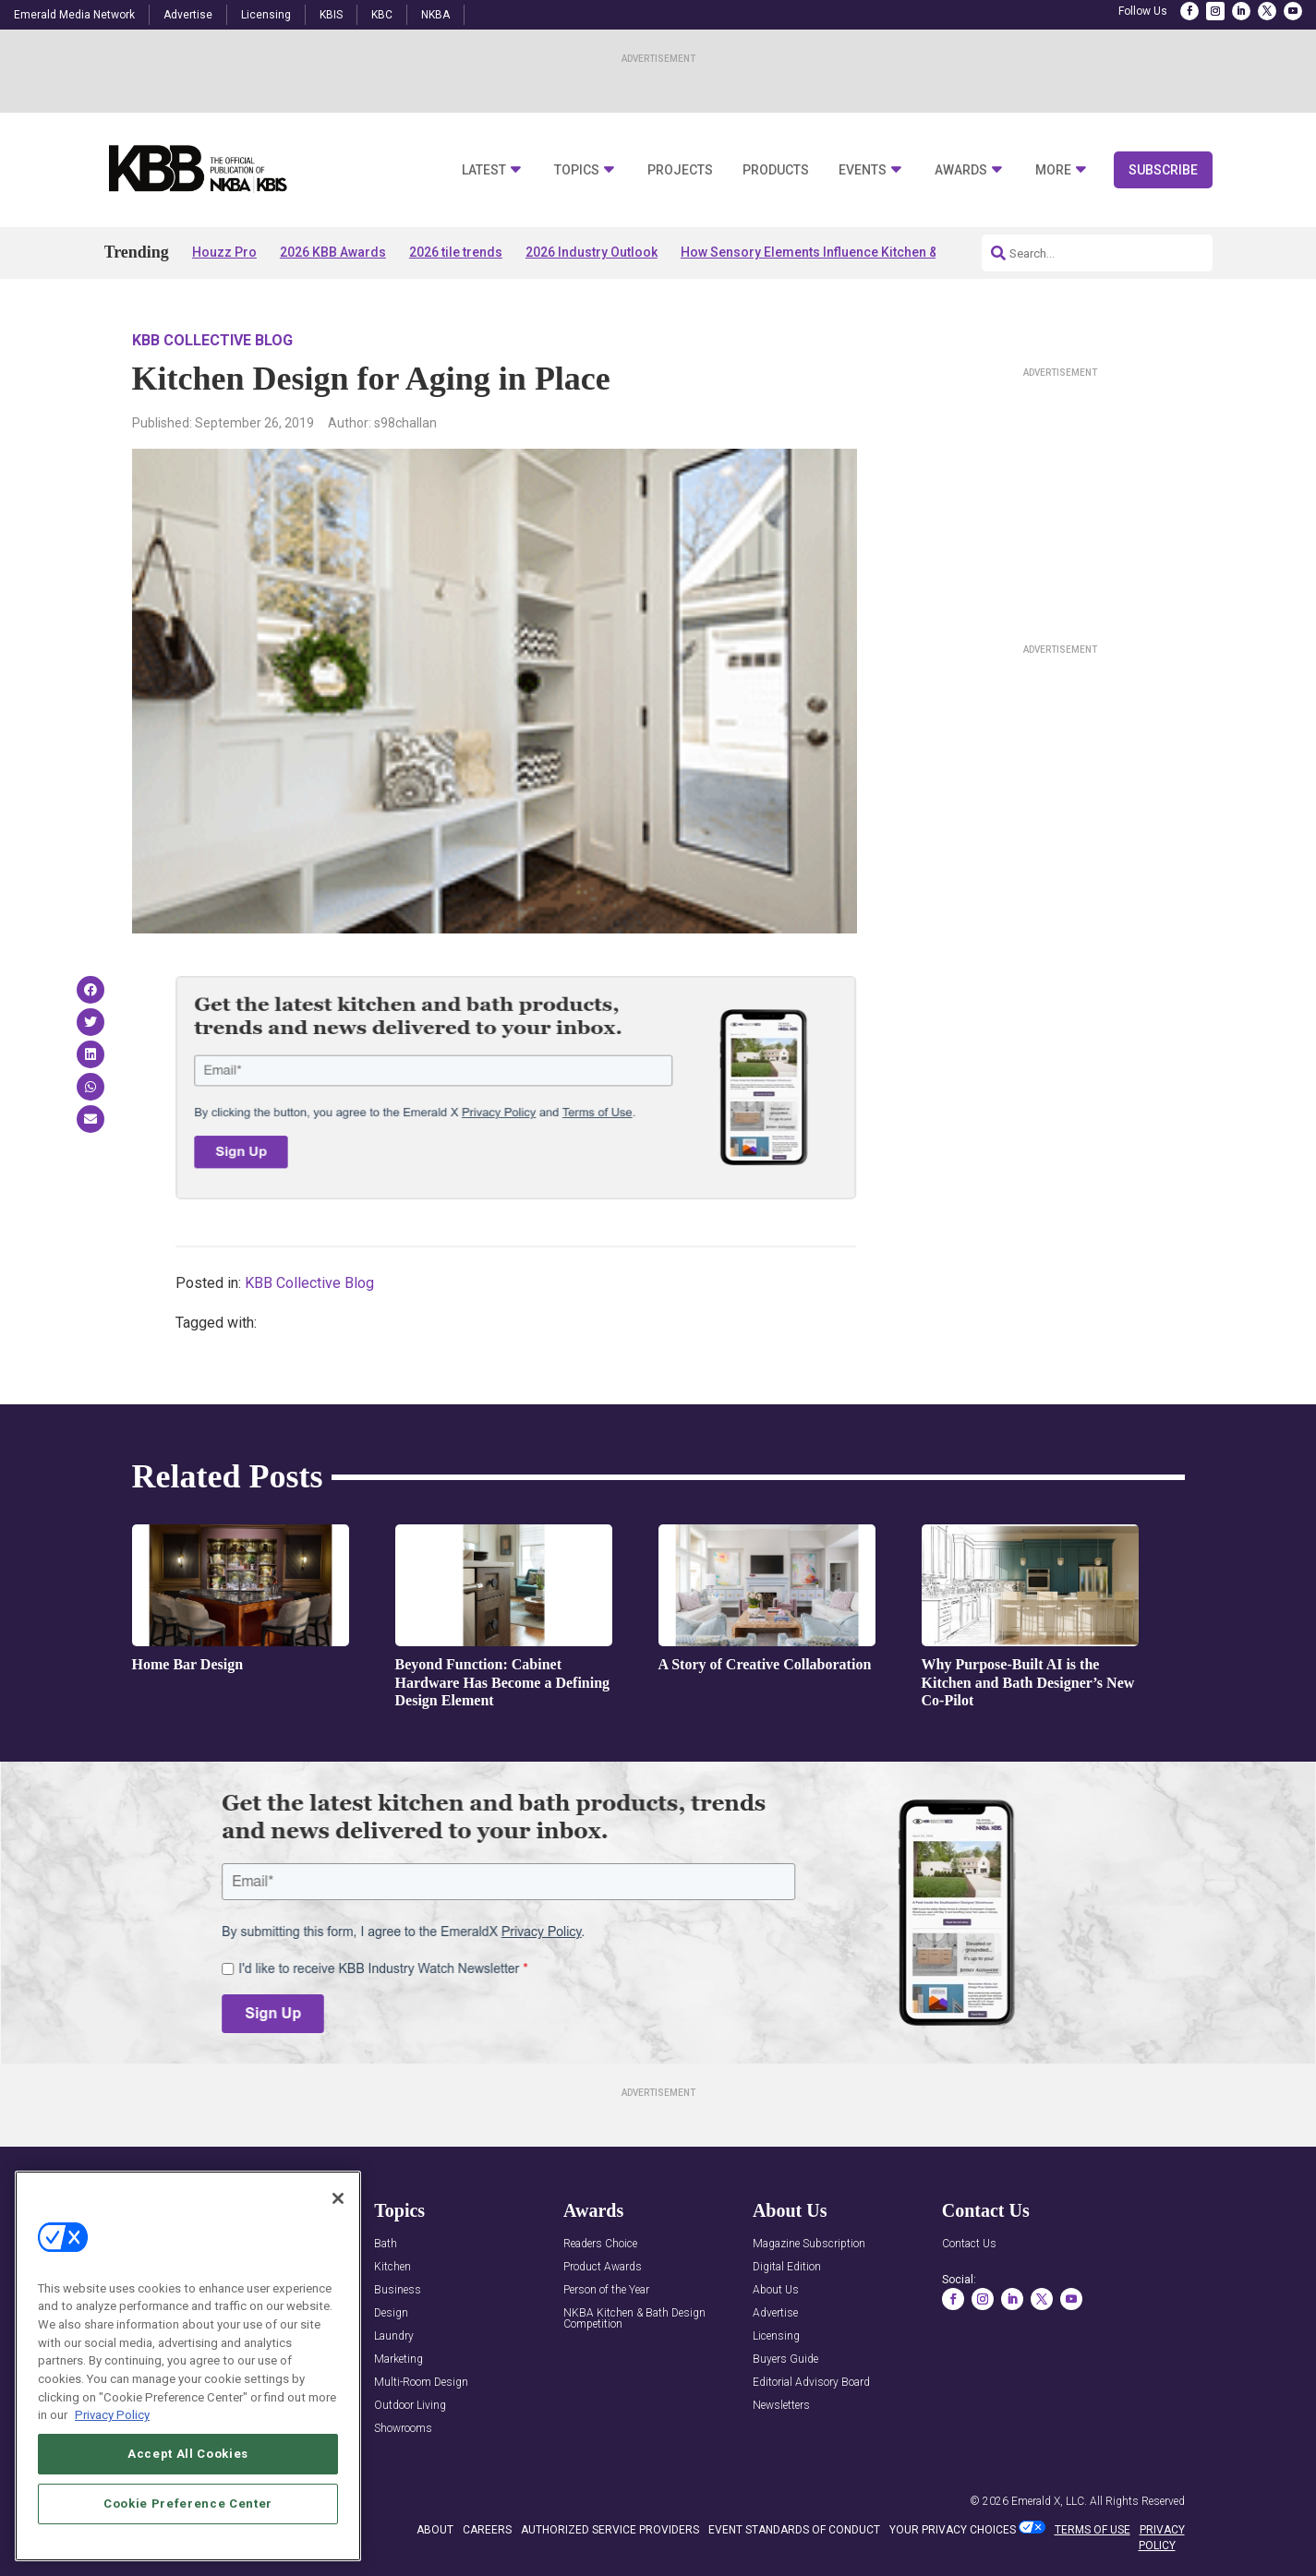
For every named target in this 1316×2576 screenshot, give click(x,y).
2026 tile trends (455, 252)
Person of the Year (606, 2290)
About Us (776, 2290)
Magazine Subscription (809, 2244)
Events (863, 170)
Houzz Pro (224, 252)
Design (391, 2313)
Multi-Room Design (421, 2383)
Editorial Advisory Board (811, 2383)
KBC (381, 14)
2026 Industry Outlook (591, 252)
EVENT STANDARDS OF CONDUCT (794, 2529)
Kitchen (392, 2267)
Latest (484, 170)
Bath (385, 2244)
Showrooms (403, 2429)
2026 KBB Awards (333, 252)
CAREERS (487, 2529)
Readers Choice (600, 2244)
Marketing (398, 2359)
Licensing (266, 14)
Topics (576, 170)
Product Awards (602, 2267)
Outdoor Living (410, 2406)
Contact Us (969, 2244)
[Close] (338, 2225)
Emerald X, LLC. (1049, 2501)
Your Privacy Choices (952, 2529)
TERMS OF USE (1092, 2529)
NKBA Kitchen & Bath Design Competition (634, 2318)
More (1053, 170)
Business (397, 2290)
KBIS (331, 14)
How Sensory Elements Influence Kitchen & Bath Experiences (862, 252)
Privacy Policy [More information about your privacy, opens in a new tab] (112, 2443)
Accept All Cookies (187, 2481)
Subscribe (1163, 170)
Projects (680, 170)
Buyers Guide (785, 2359)
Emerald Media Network (74, 14)
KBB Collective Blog (212, 340)
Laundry (394, 2336)
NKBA (435, 14)
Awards (961, 170)
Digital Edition (787, 2267)
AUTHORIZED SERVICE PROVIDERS (610, 2529)
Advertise (187, 14)
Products (776, 170)
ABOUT (435, 2529)
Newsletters (781, 2406)
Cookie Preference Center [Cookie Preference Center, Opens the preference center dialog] (187, 2531)
